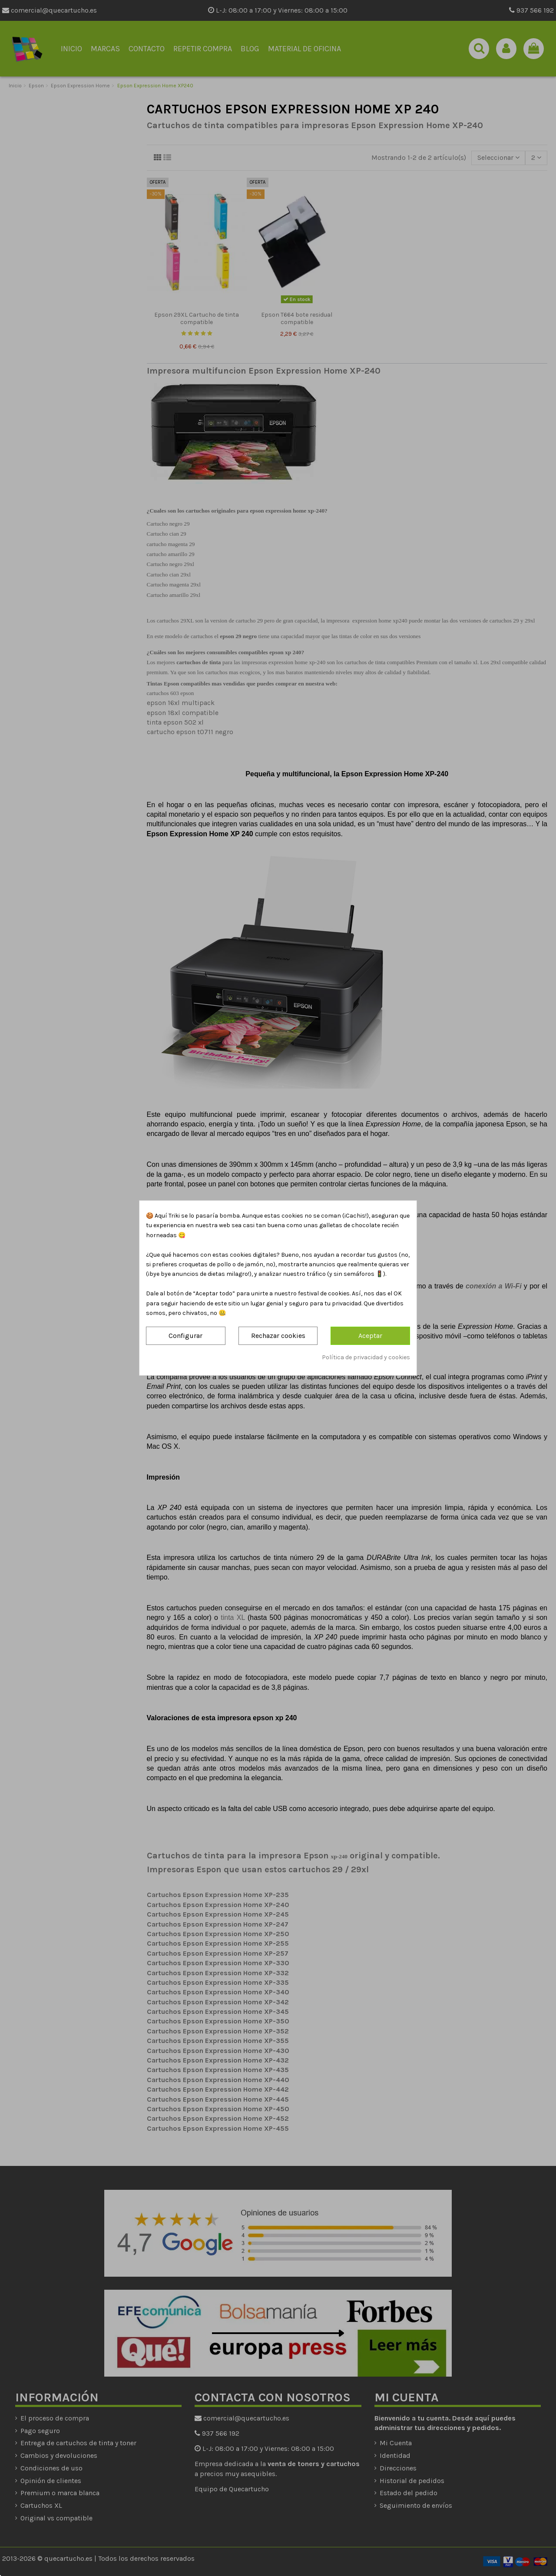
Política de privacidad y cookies (366, 1357)
